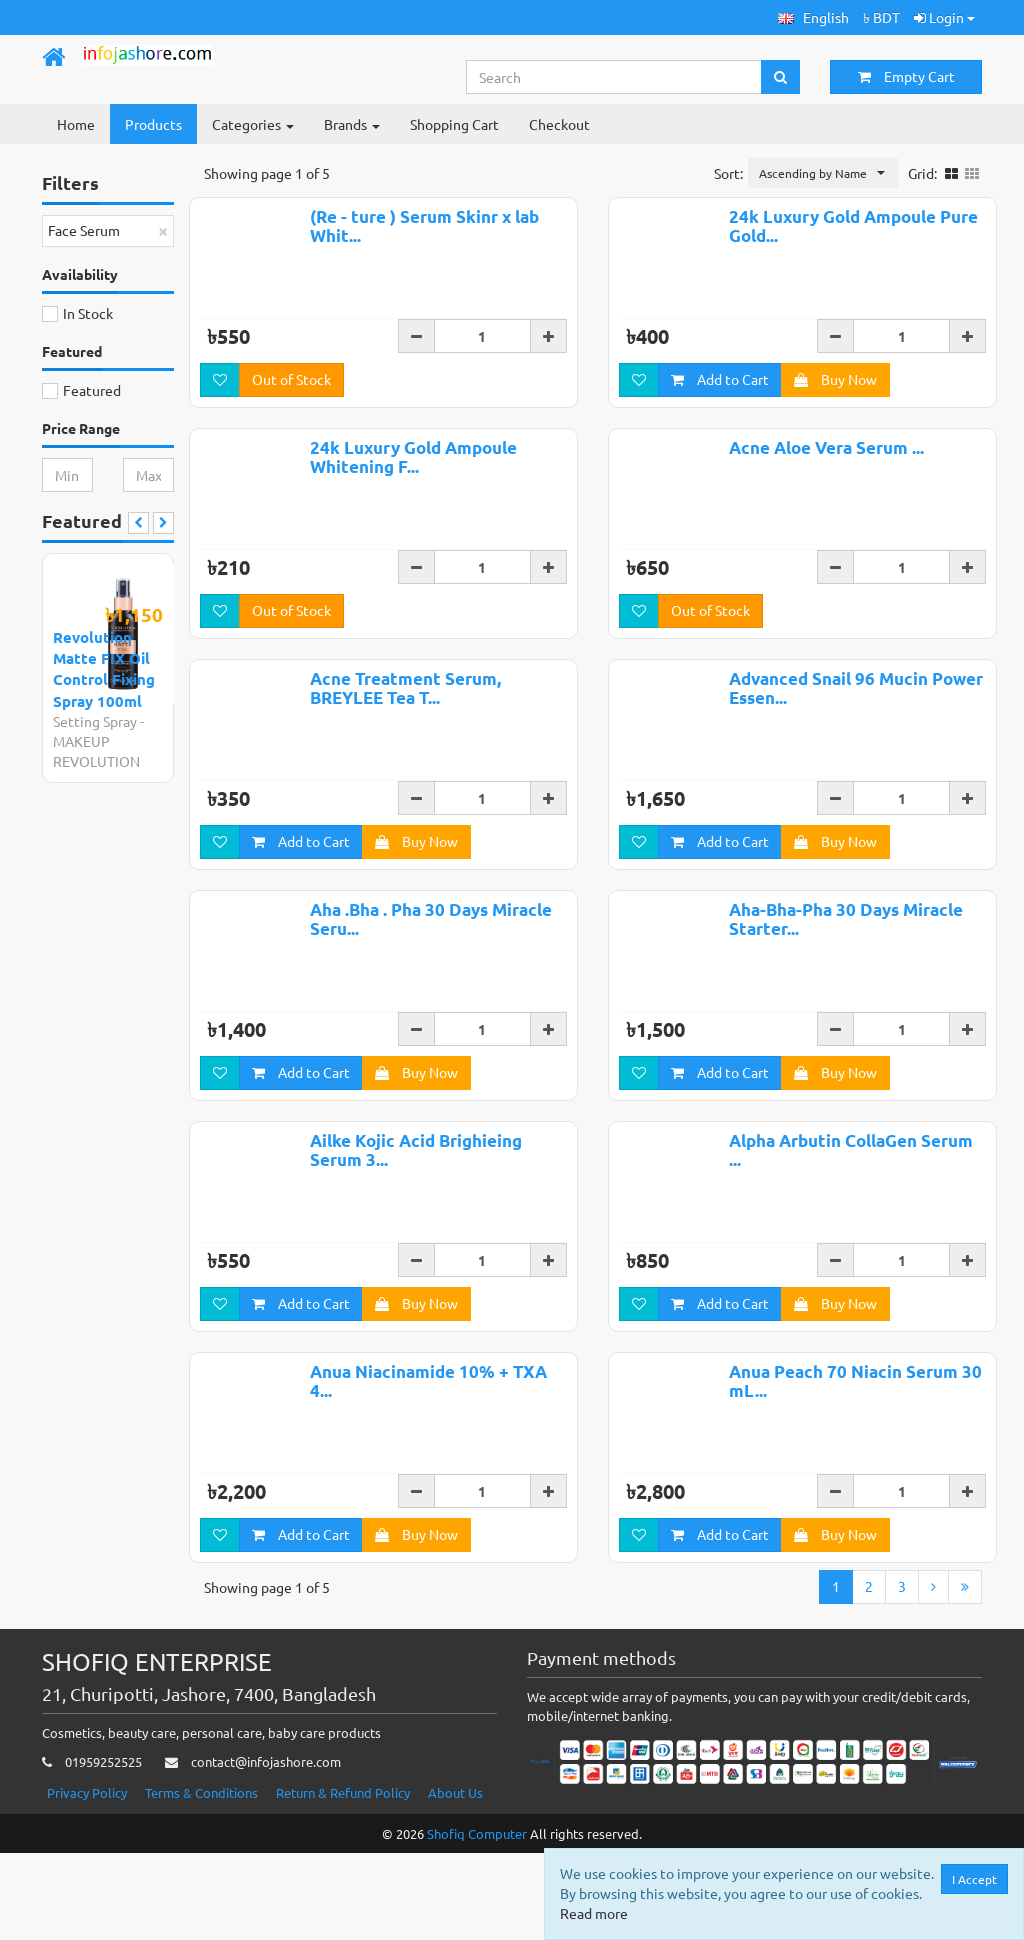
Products (153, 124)
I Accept (975, 1879)
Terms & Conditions (201, 1879)
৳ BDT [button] (881, 17)
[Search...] (614, 77)
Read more (595, 1913)
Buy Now (835, 404)
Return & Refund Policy (343, 1879)
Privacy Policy (87, 1879)
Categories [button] (253, 124)
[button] (813, 17)
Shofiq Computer (477, 1920)
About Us (455, 1879)
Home (76, 124)
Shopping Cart (454, 124)
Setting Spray (95, 721)
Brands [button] (352, 124)
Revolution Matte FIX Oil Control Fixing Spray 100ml (104, 669)
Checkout (559, 124)
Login (944, 17)
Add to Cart (720, 404)
